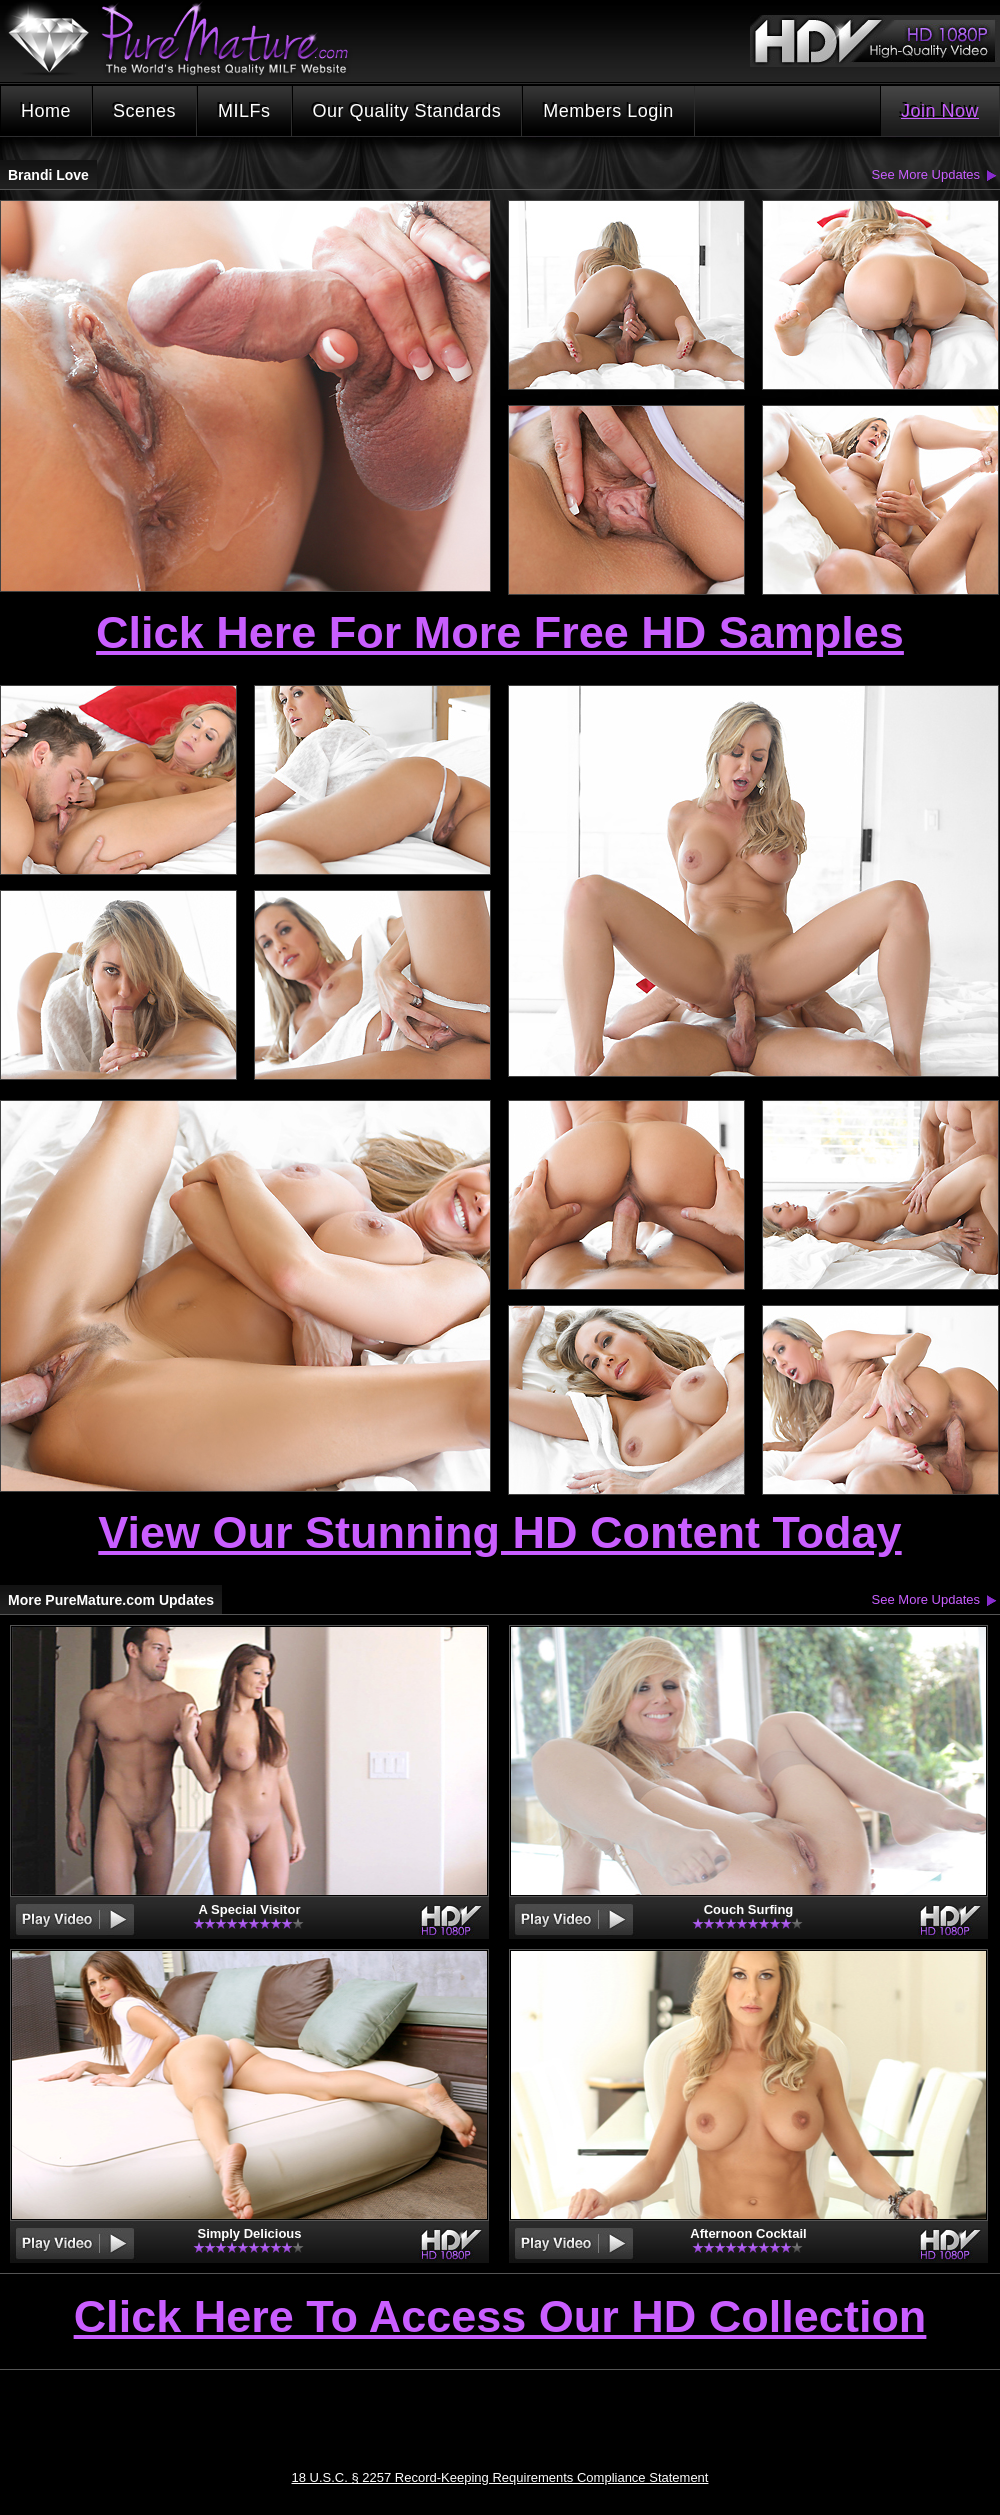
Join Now (940, 111)
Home (46, 111)
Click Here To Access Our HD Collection (500, 2318)
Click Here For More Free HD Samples (500, 632)
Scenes (144, 111)
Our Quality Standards (407, 111)
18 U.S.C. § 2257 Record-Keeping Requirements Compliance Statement (500, 2477)
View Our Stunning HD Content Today (499, 1532)
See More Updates (926, 174)
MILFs (244, 111)
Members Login (608, 111)
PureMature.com (188, 39)
